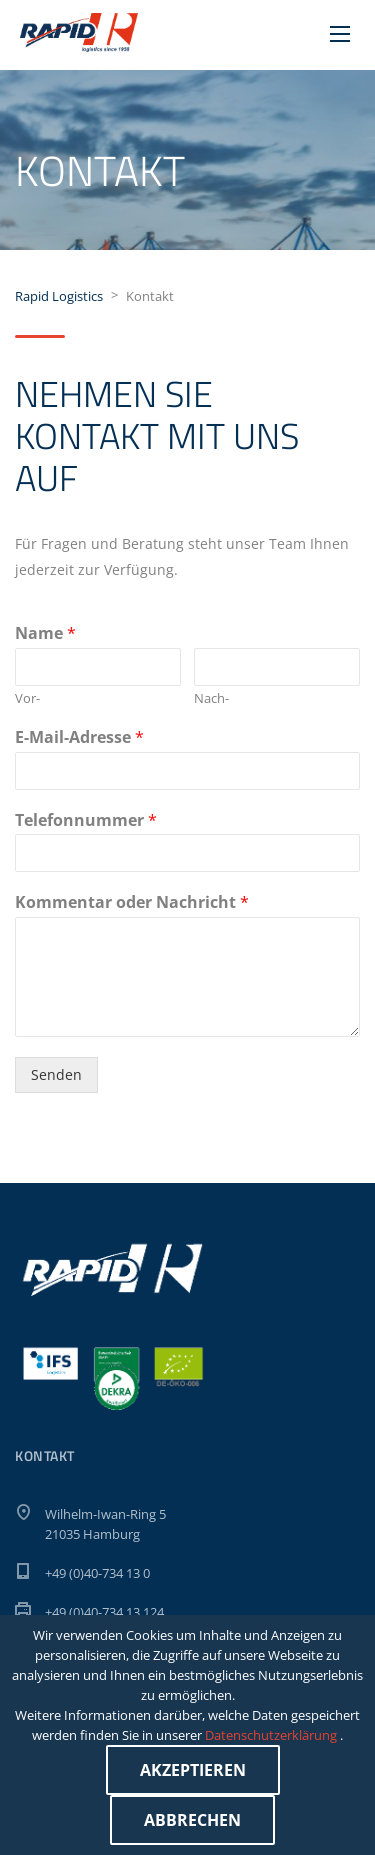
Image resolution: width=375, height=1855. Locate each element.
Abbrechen (192, 1820)
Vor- (27, 698)
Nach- (211, 698)
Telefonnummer (86, 820)
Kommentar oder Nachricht (132, 902)
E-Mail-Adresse (79, 737)
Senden (56, 1074)
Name (45, 633)
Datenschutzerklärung (272, 1735)
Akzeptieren (193, 1770)
